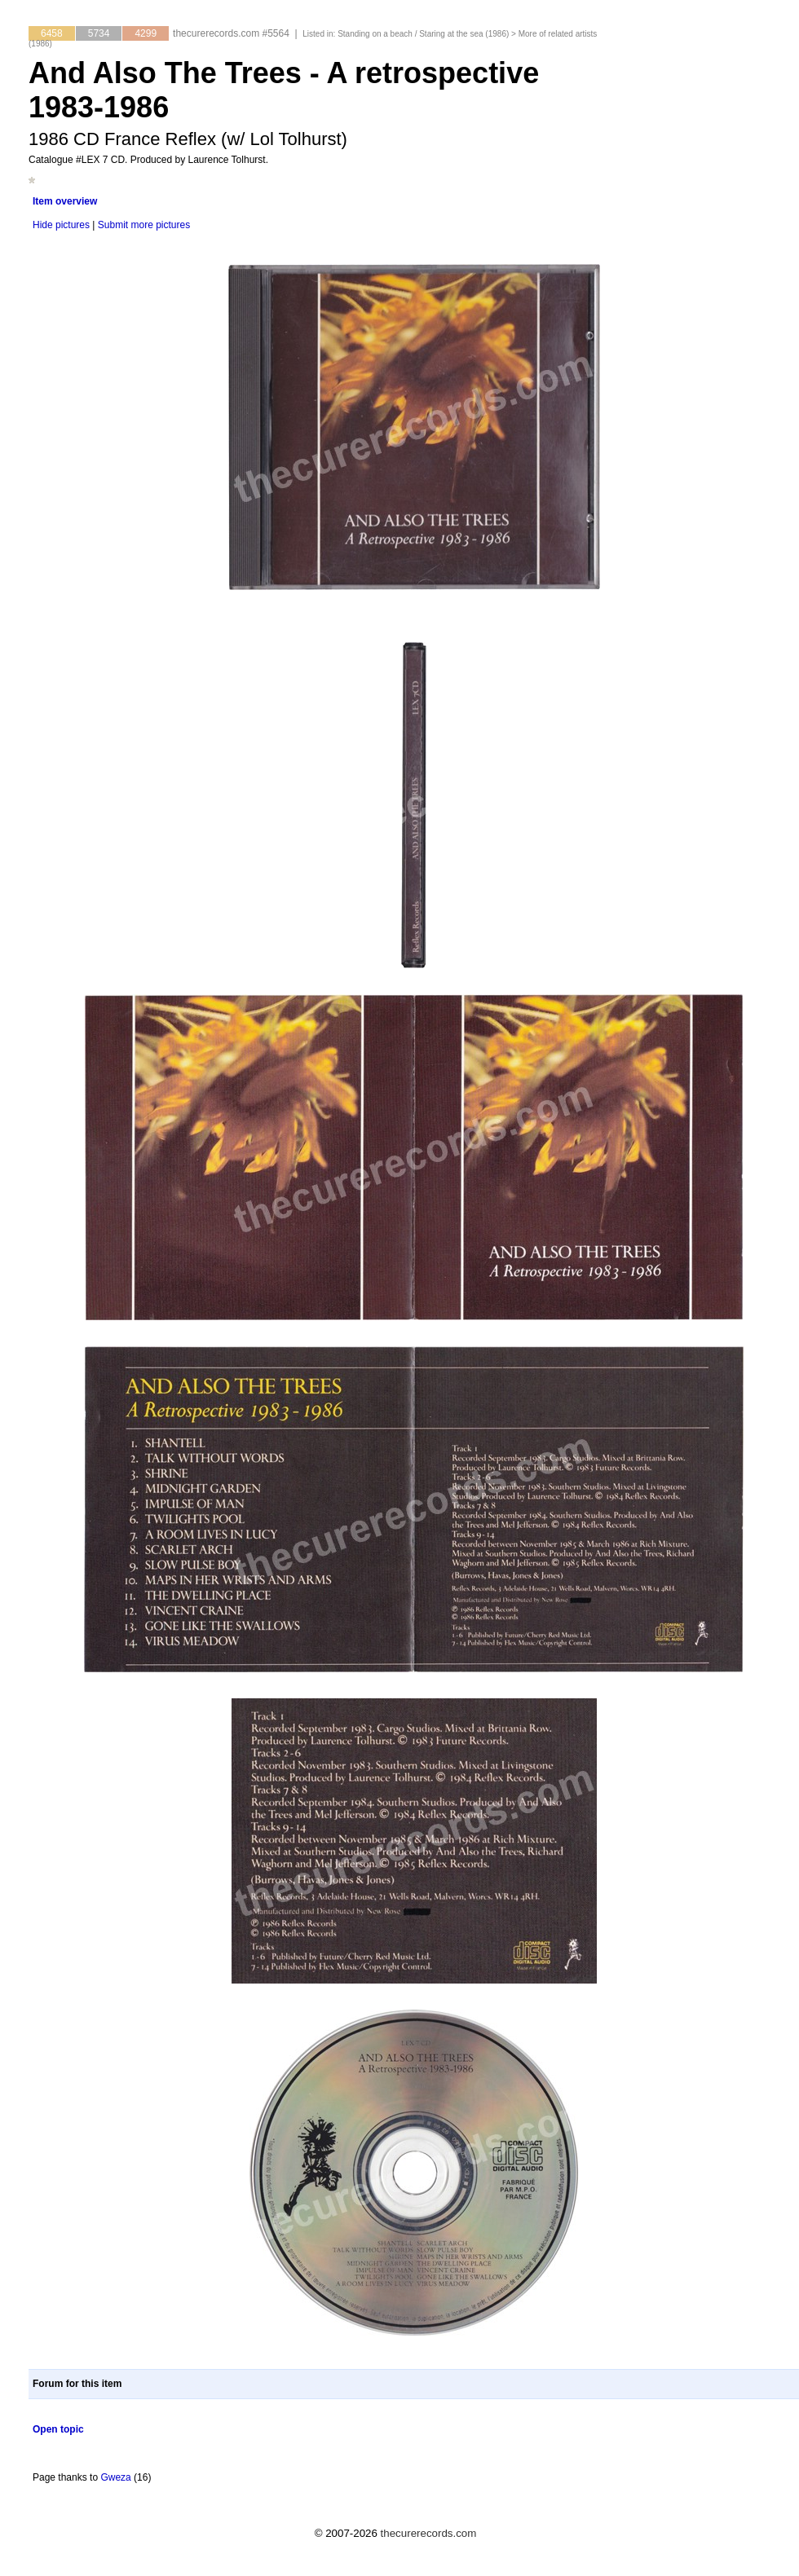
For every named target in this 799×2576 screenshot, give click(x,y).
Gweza (115, 2477)
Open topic (58, 2429)
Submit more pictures (144, 225)
